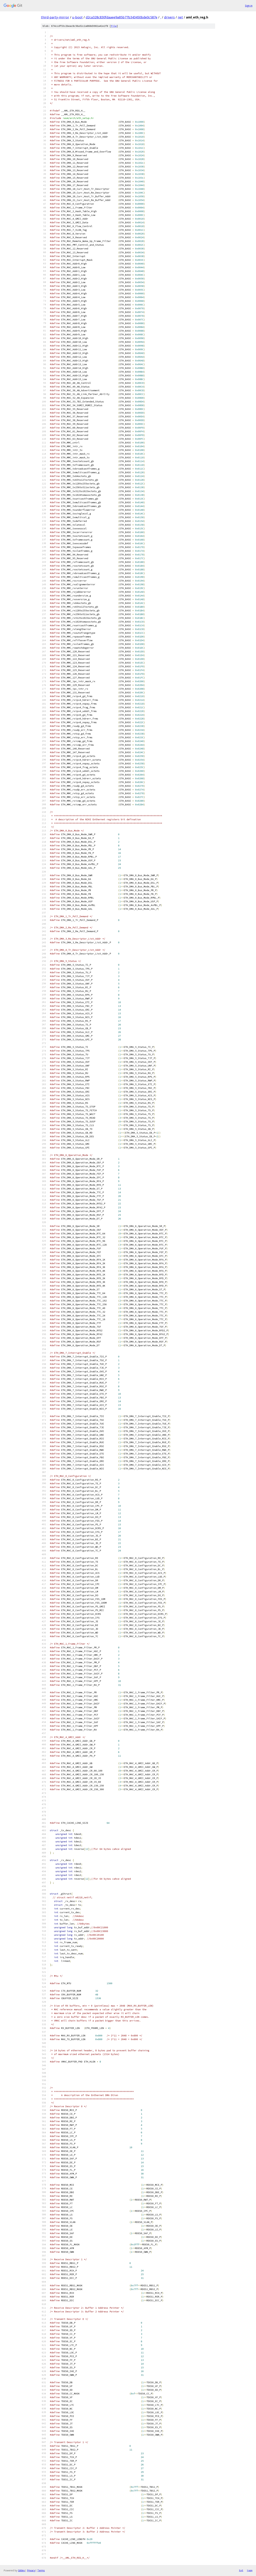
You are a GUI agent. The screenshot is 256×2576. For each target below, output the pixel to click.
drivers (169, 17)
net (180, 17)
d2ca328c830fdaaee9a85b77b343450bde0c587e (121, 17)
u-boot (77, 17)
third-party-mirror (55, 17)
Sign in (248, 5)
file (114, 26)
